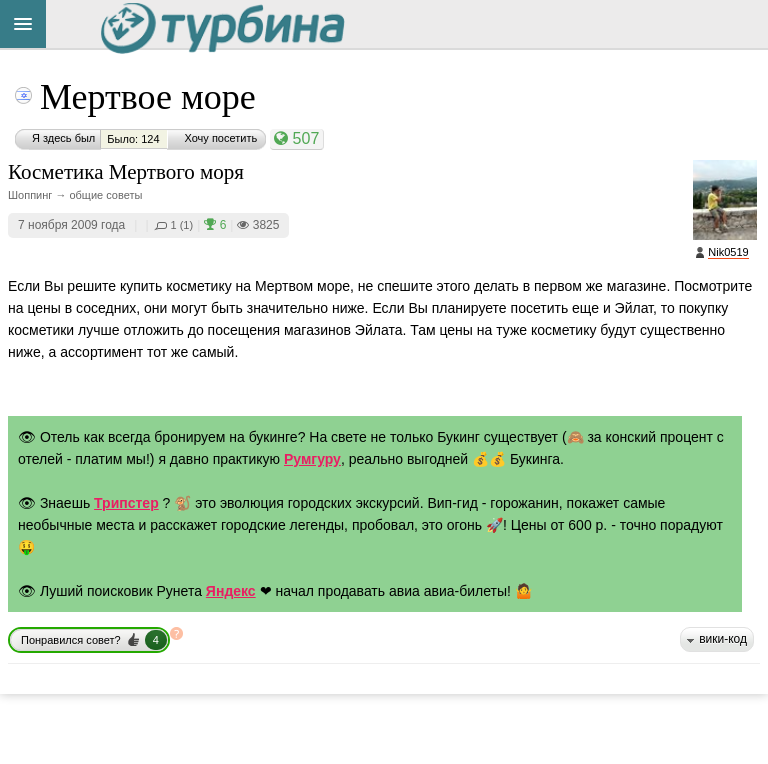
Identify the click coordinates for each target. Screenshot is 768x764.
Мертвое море (148, 97)
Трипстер (126, 503)
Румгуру (312, 459)
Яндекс (231, 591)
